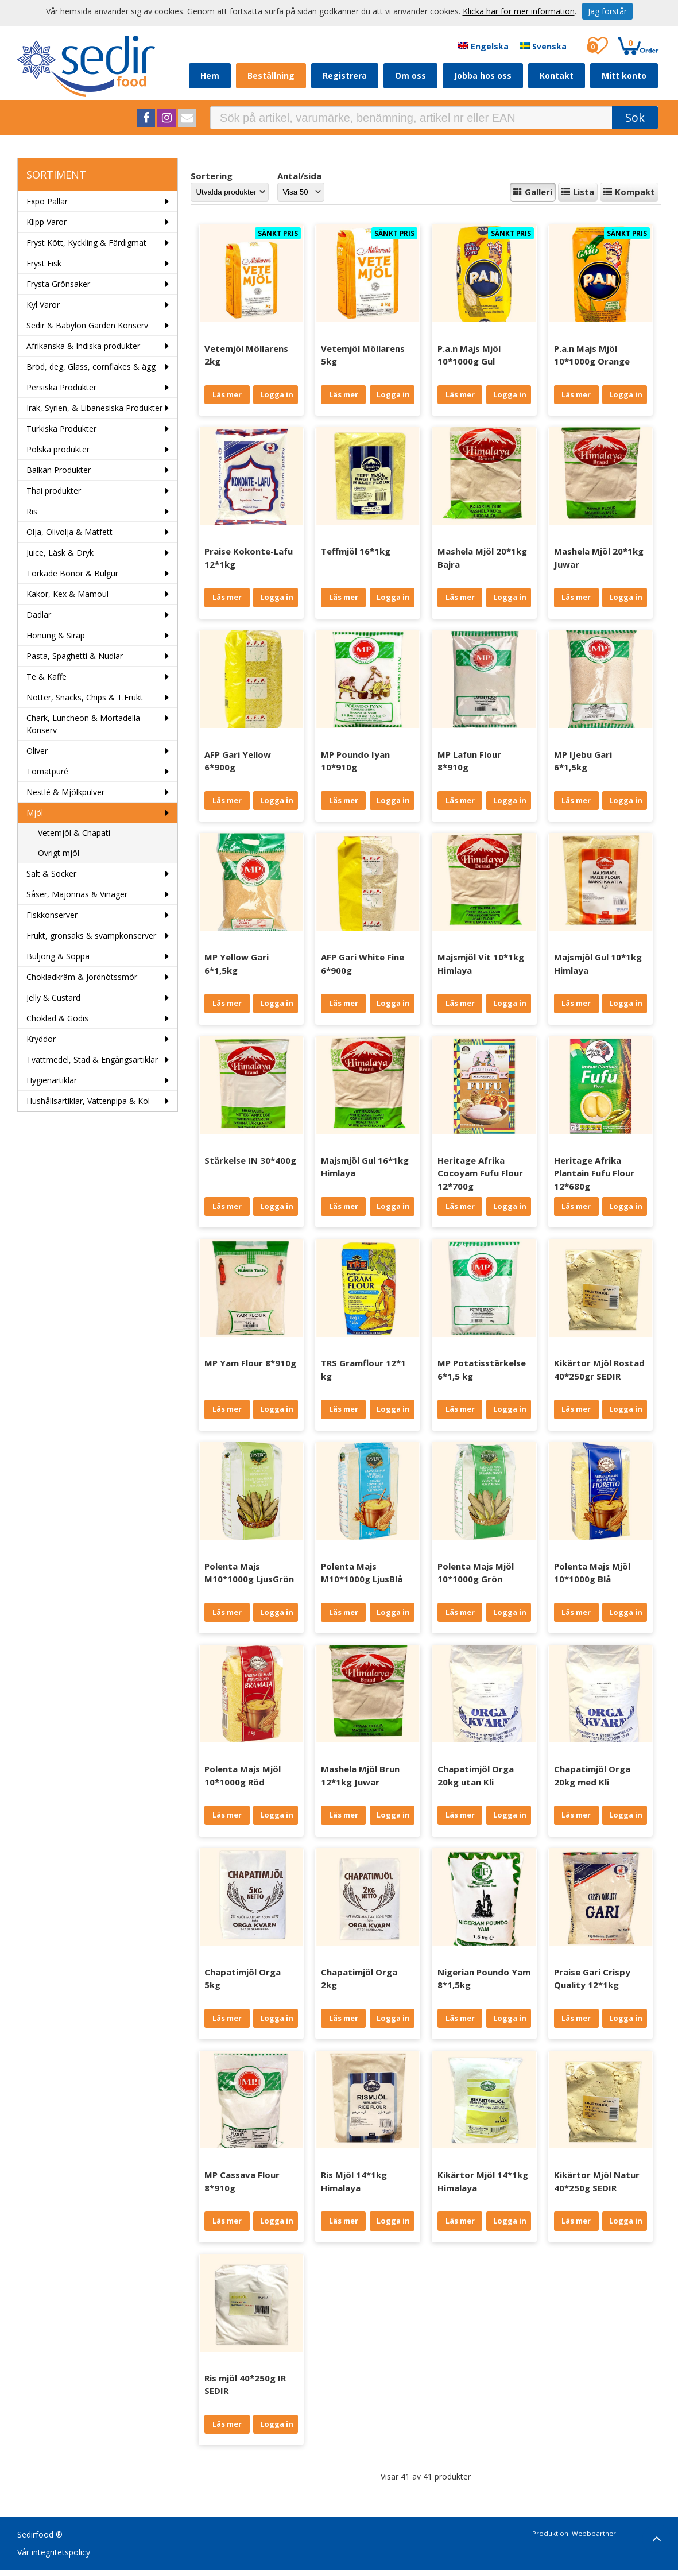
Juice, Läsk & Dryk (60, 552)
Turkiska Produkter (61, 428)
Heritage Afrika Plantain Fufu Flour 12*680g (594, 1173)
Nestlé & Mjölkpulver (65, 792)
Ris (31, 511)
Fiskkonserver (52, 914)
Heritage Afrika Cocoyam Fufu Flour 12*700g (480, 1173)
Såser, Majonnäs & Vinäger (76, 894)
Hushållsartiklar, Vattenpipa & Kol (88, 1100)
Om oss (410, 75)
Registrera (345, 75)
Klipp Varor (46, 221)
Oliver (37, 750)
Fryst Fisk (43, 263)
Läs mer (227, 394)
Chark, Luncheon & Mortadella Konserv (83, 723)
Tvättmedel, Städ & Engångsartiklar (92, 1059)
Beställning (271, 75)
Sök (635, 117)
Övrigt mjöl (58, 852)
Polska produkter (58, 449)
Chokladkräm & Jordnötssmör (81, 976)
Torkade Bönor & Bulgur (72, 573)
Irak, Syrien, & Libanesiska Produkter (94, 407)
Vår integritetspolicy (53, 2552)
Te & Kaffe (46, 676)
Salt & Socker (51, 873)
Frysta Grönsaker (58, 283)
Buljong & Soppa (58, 956)
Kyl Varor (43, 304)
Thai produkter (53, 490)
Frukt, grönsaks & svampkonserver (91, 935)
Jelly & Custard (53, 997)
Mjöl (34, 812)
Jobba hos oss (483, 75)
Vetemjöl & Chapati (74, 832)
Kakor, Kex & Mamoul (67, 593)
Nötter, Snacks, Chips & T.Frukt (84, 697)
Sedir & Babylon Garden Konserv (87, 325)
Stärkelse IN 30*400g (250, 1160)
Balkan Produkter (58, 469)
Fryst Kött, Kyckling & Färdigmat (86, 242)
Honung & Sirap (55, 635)
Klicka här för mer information (519, 11)
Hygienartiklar (51, 1080)
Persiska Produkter (61, 387)
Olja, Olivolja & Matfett (69, 531)
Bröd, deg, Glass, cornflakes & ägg (91, 366)
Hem (209, 75)
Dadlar (38, 614)
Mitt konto (624, 75)
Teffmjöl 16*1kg (355, 551)
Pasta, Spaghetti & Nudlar (74, 655)
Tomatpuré (47, 771)
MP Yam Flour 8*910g (250, 1363)
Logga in (276, 394)
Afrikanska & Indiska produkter (83, 345)
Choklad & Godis (57, 1018)
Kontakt (557, 75)
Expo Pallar (47, 201)
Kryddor (41, 1038)
